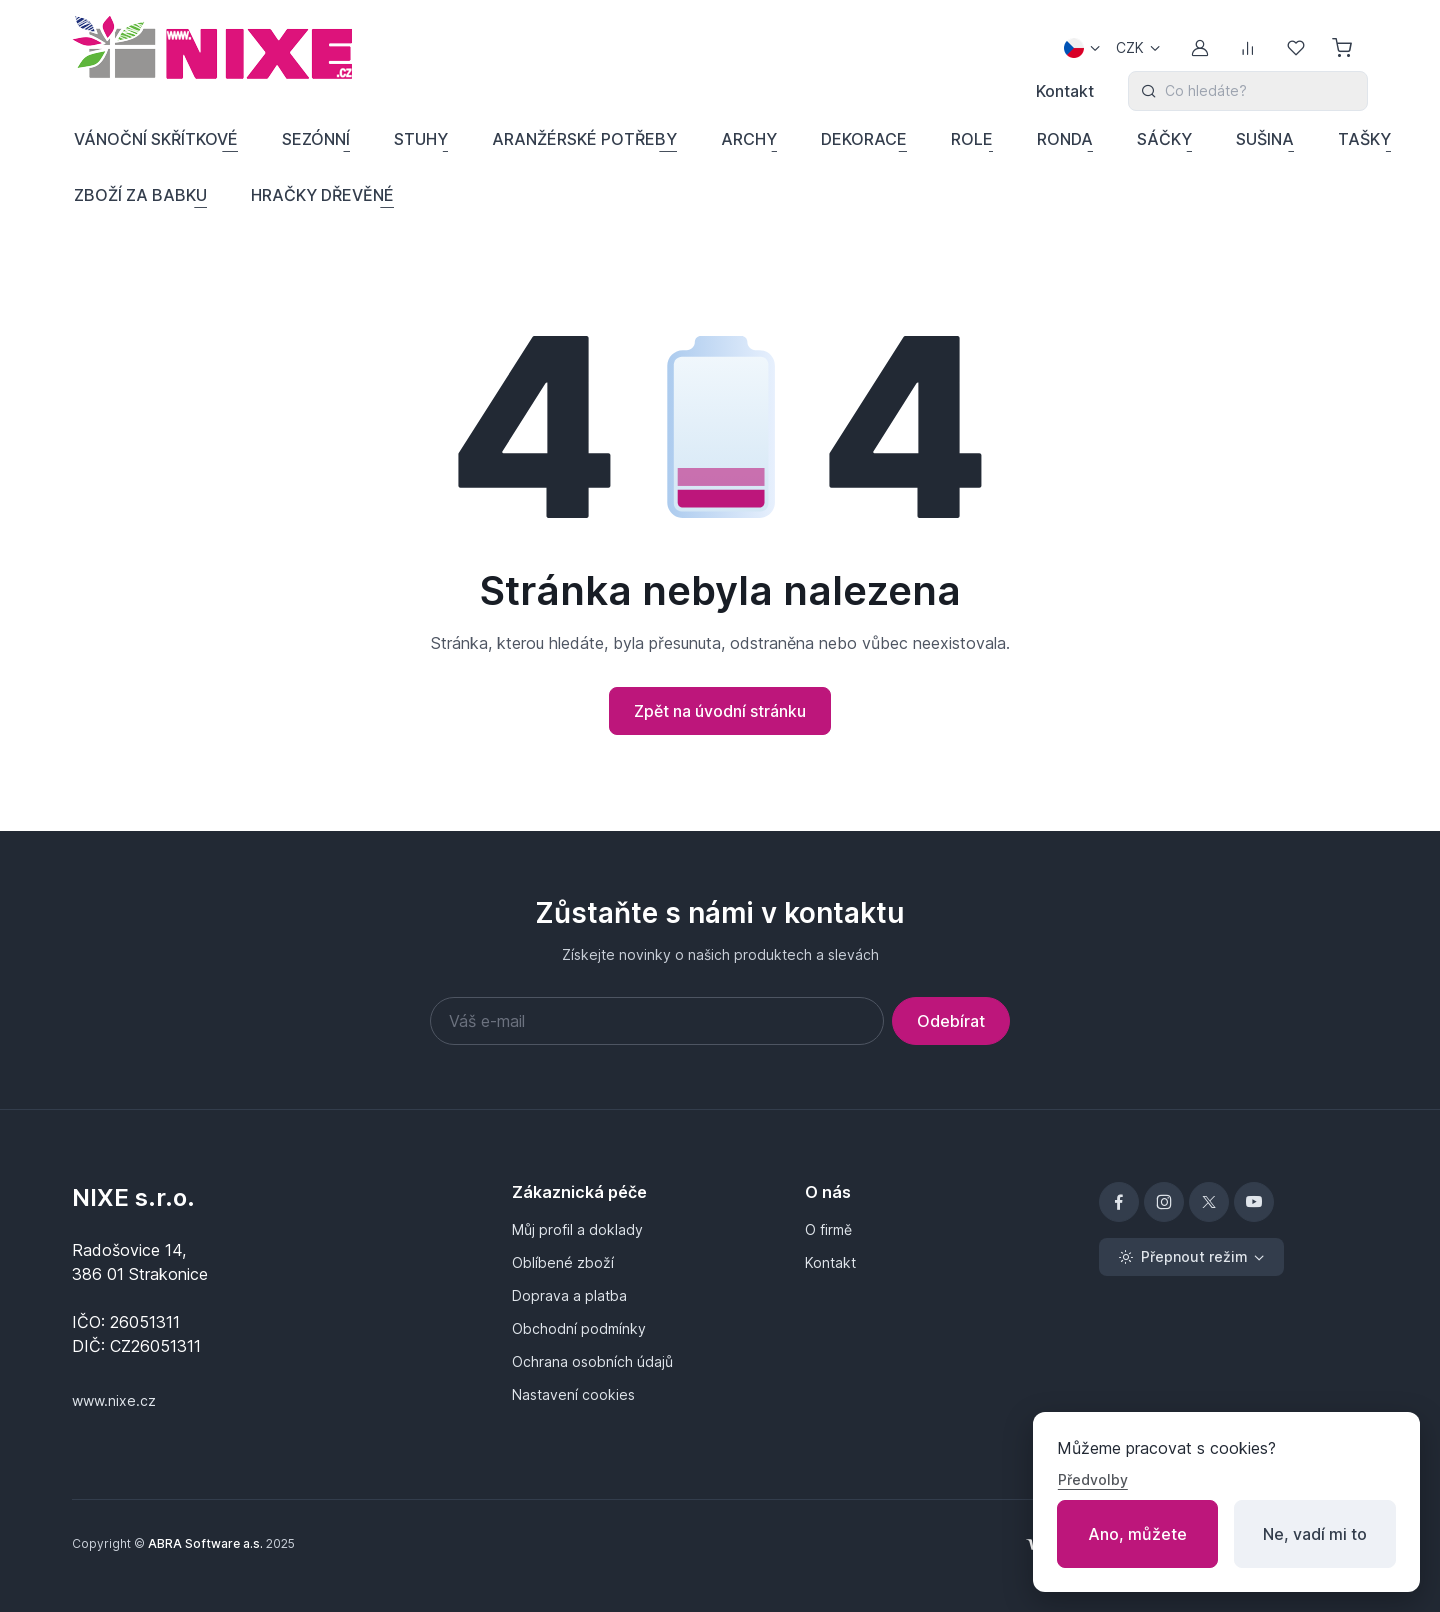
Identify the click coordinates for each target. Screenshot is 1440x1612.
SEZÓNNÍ (316, 139)
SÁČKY (1164, 139)
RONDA (1065, 139)
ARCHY (749, 139)
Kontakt (1065, 91)
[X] (1209, 1202)
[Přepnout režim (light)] (1191, 1257)
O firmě (828, 1229)
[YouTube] (1254, 1202)
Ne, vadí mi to (1315, 1534)
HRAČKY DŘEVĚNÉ (322, 195)
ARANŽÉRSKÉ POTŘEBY (584, 139)
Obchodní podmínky (579, 1328)
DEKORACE (864, 139)
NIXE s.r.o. (133, 1197)
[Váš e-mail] (657, 1021)
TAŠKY (1364, 139)
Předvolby (1093, 1479)
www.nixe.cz (114, 1400)
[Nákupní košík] (1344, 48)
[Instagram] (1164, 1202)
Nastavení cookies (573, 1394)
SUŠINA (1265, 139)
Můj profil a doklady (577, 1229)
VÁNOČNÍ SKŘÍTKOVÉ (156, 139)
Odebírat (951, 1021)
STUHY (421, 139)
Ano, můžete (1137, 1534)
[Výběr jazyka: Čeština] (1082, 48)
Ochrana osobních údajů (592, 1361)
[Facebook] (1119, 1202)
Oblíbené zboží (563, 1262)
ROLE (972, 139)
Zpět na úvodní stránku (720, 711)
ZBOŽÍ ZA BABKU (140, 195)
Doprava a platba (569, 1295)
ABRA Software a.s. (205, 1543)
